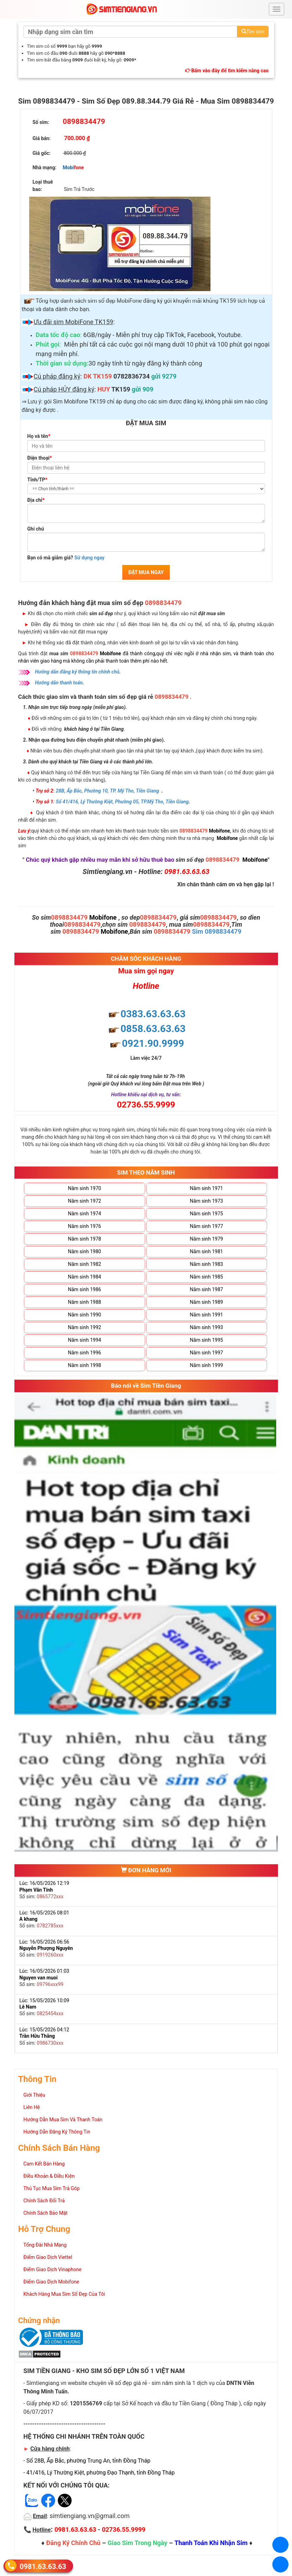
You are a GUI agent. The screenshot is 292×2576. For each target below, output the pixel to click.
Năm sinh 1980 (84, 1251)
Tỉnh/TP (37, 479)
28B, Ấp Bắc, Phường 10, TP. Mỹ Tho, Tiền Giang (107, 791)
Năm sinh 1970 (84, 1188)
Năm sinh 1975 (206, 1213)
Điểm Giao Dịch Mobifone (51, 2282)
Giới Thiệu (34, 2095)
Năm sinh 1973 (206, 1201)
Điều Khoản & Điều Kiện (49, 2176)
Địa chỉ (36, 500)
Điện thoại (39, 458)
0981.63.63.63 (43, 2566)
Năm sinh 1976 (84, 1226)
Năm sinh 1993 (206, 1327)
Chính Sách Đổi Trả (44, 2200)
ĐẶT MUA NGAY (145, 572)
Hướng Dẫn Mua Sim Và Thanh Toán (63, 2119)
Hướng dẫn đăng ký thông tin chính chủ (77, 672)
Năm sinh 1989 (206, 1302)
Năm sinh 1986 (84, 1289)
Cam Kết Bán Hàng (44, 2164)
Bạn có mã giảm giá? (66, 557)
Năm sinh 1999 (206, 1365)
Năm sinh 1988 (84, 1302)
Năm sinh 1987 (206, 1289)
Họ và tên (39, 436)
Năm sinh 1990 (84, 1314)
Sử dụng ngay (89, 557)
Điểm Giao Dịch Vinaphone (53, 2269)
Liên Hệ (32, 2107)
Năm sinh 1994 (84, 1340)
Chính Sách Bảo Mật (46, 2213)
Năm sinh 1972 (84, 1201)
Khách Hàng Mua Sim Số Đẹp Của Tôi (64, 2294)
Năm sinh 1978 (84, 1239)
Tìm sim (252, 31)
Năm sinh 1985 (206, 1277)
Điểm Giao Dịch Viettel (48, 2257)
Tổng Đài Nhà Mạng (45, 2245)
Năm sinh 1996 (84, 1352)
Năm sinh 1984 (84, 1277)
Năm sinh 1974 (84, 1213)
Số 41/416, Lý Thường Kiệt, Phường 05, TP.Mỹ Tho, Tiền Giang (122, 801)
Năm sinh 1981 (206, 1251)
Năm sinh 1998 (84, 1365)
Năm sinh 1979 (206, 1239)
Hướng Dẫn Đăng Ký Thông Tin (57, 2132)
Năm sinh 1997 (206, 1352)
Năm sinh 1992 (84, 1327)
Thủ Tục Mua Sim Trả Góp (52, 2188)
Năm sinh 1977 (206, 1226)
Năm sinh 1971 (206, 1188)
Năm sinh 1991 (206, 1314)
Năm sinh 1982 (84, 1264)
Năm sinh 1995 (206, 1340)
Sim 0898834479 (216, 931)
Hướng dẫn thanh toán (59, 682)
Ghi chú (35, 529)
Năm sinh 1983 (206, 1264)
